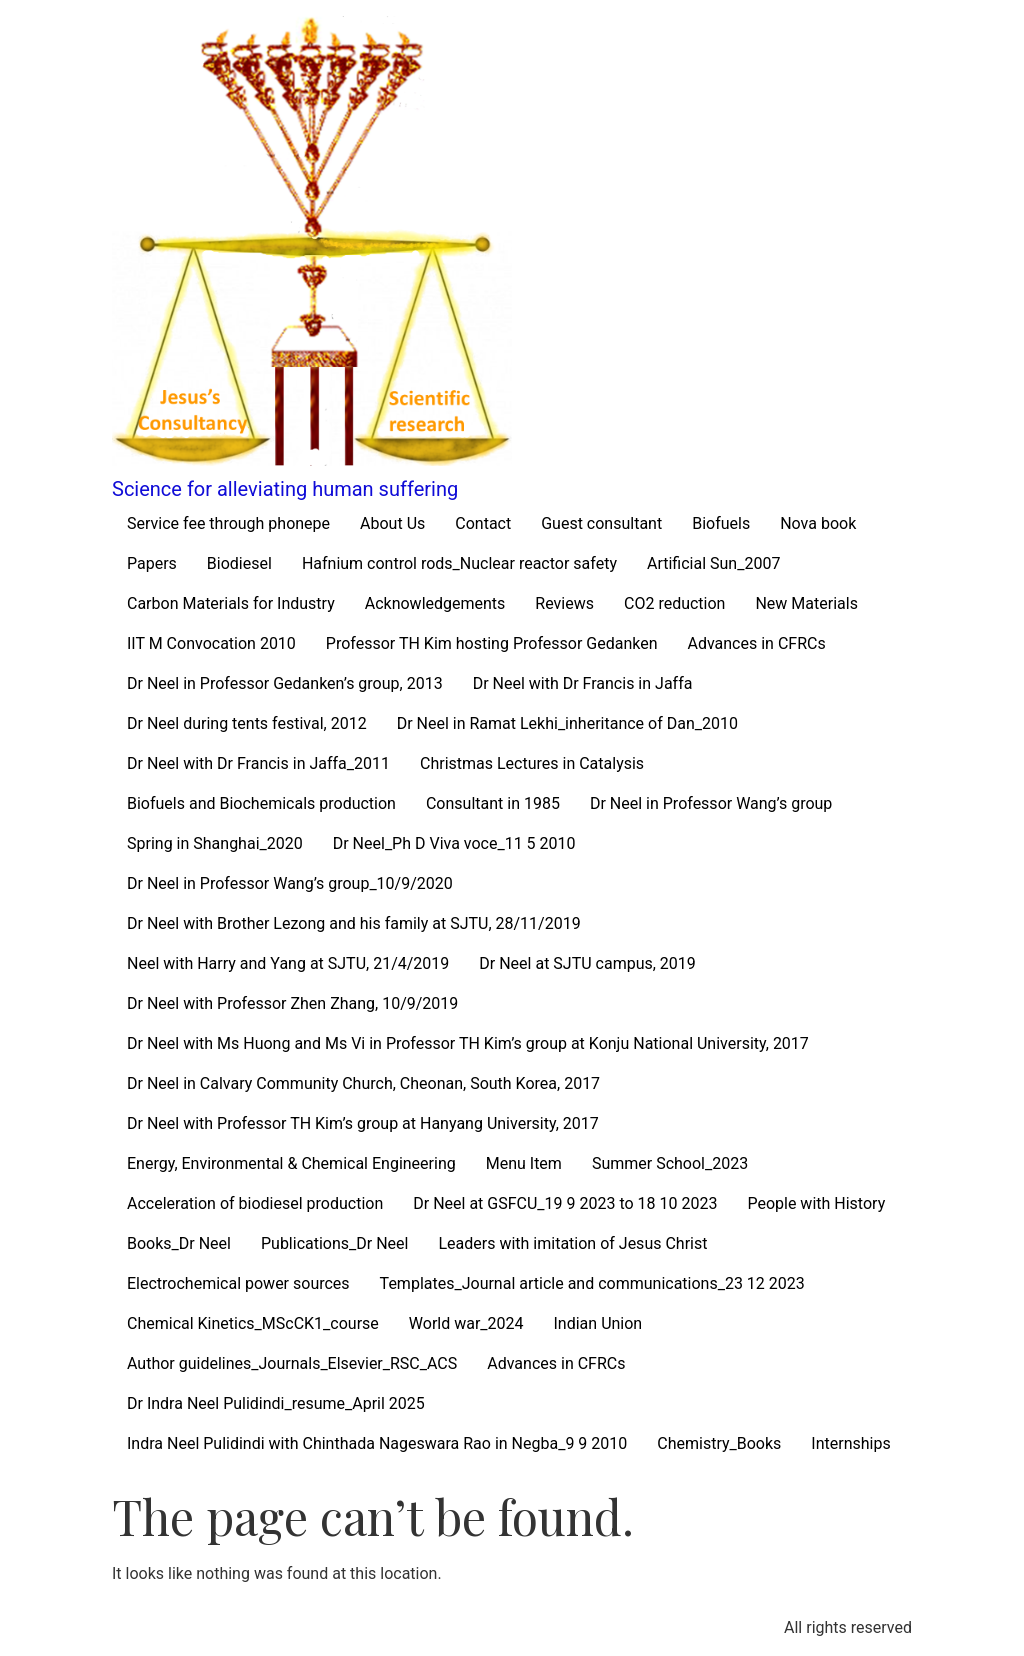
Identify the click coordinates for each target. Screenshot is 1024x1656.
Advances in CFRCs (756, 643)
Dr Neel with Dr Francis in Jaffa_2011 (258, 763)
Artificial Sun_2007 (713, 563)
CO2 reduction (674, 603)
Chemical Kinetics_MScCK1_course (253, 1323)
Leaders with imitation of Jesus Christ (572, 1243)
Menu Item (524, 1163)
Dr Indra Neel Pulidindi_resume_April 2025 (276, 1403)
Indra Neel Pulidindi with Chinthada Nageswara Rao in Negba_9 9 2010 (377, 1443)
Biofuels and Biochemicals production (261, 803)
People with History (816, 1203)
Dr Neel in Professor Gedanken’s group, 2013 (285, 683)
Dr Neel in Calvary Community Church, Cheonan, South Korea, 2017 (363, 1083)
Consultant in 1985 (493, 803)
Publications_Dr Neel (334, 1243)
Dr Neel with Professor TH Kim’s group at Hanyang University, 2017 (363, 1123)
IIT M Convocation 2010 (211, 643)
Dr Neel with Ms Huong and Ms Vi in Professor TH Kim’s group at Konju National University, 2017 (468, 1043)
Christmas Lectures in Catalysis (532, 763)
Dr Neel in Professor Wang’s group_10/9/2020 (290, 883)
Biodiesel (239, 563)
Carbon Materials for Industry (231, 603)
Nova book (818, 523)
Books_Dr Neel (179, 1243)
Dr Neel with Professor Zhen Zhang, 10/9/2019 (292, 1003)
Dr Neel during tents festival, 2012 (247, 723)
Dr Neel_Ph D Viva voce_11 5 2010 (454, 843)
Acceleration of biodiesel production (255, 1203)
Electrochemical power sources (238, 1283)
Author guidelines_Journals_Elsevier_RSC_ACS (292, 1363)
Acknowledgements (435, 603)
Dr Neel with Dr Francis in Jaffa (583, 683)
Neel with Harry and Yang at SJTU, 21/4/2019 (288, 963)
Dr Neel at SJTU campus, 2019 (587, 963)
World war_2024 (466, 1323)
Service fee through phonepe (228, 523)
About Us (392, 523)
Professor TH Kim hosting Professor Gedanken (492, 643)
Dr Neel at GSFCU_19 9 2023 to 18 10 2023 (565, 1203)
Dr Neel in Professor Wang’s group (711, 803)
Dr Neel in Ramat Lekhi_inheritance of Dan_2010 (567, 723)
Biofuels (721, 523)
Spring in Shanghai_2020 (215, 843)
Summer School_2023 (670, 1163)
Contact (483, 523)
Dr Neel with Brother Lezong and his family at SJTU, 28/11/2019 (354, 923)
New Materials (806, 603)
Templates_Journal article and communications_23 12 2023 (592, 1283)
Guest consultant (601, 523)
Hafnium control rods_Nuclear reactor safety (459, 563)
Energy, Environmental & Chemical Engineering (291, 1163)
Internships (850, 1443)
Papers (152, 563)
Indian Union (598, 1323)
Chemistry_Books (719, 1443)
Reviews (564, 603)
